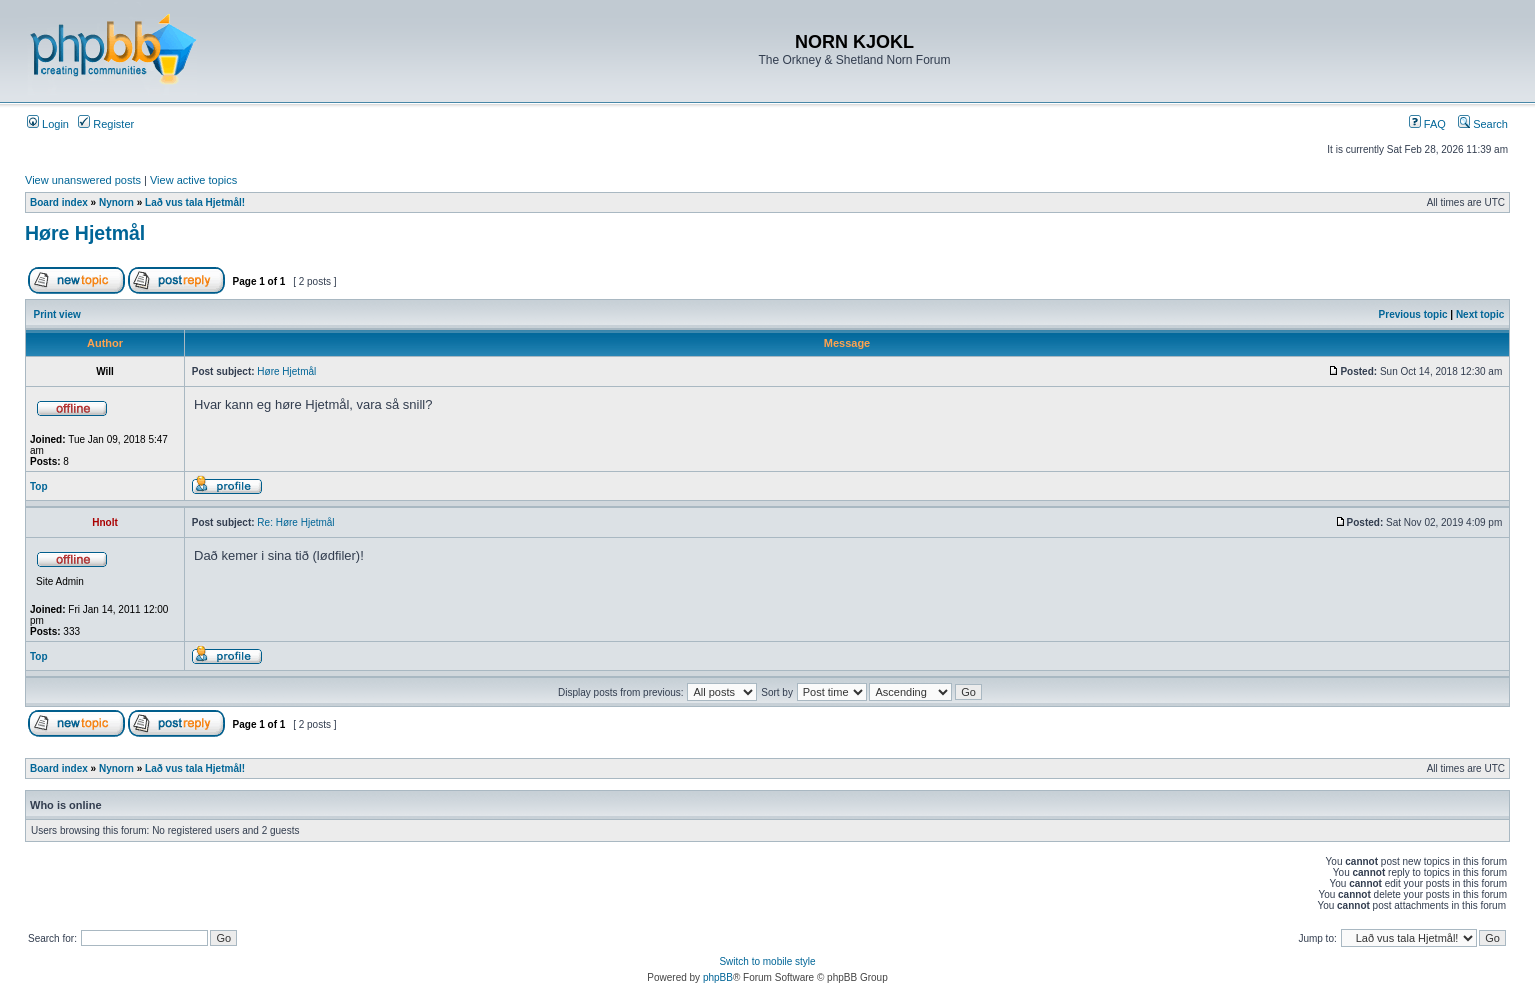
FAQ (1427, 124)
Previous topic (1413, 314)
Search (1483, 124)
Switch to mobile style (767, 961)
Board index (59, 202)
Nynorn (116, 202)
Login (48, 124)
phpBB (718, 977)
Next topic (1480, 314)
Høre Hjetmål (85, 233)
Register (106, 124)
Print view (57, 314)
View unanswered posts (83, 180)
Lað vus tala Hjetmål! (195, 202)
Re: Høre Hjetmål (295, 522)
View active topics (193, 180)
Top (39, 486)
